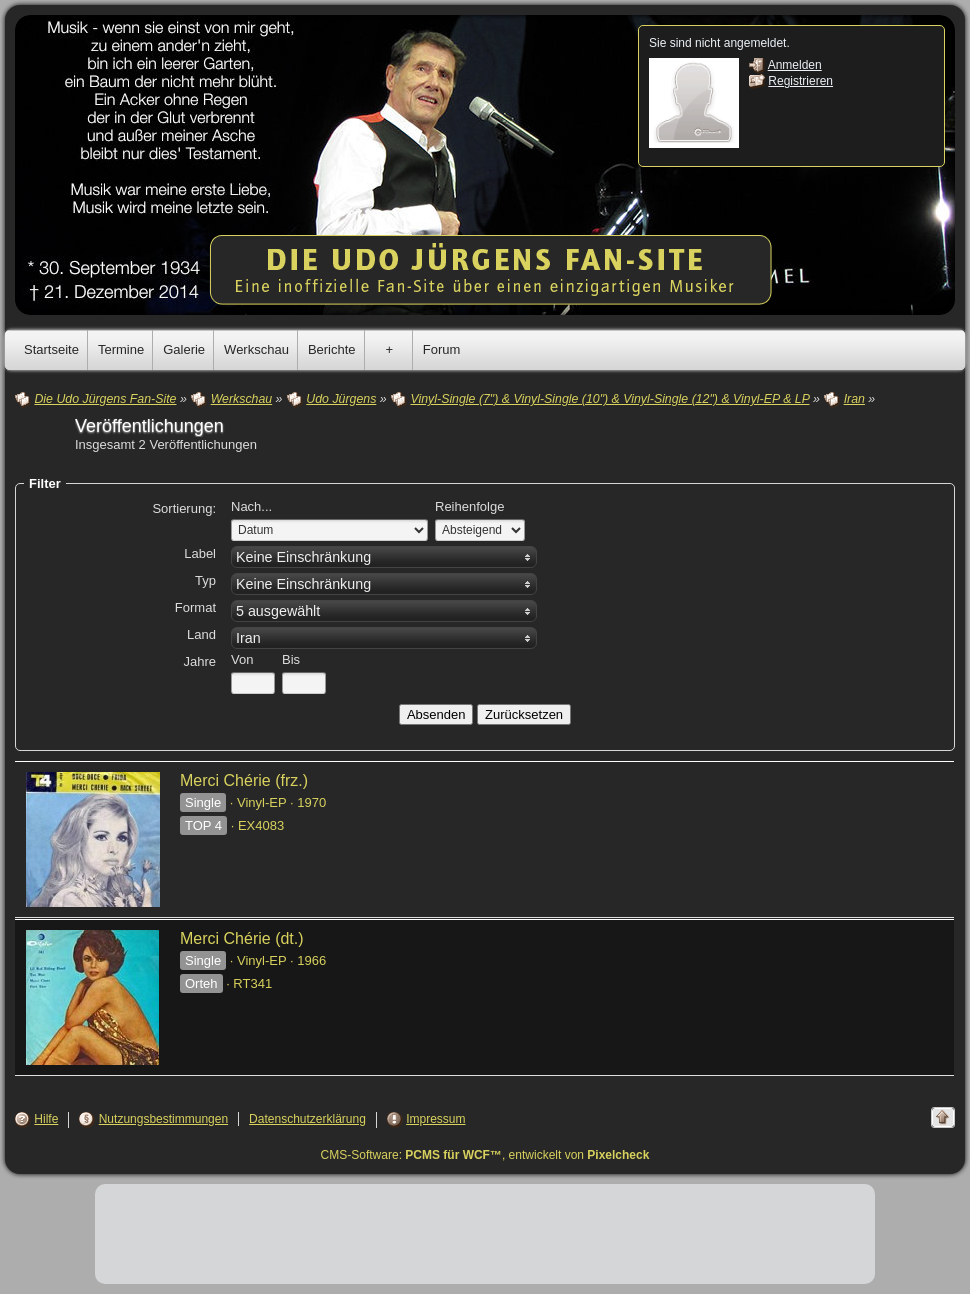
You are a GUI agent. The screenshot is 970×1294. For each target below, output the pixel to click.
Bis (291, 659)
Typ (205, 580)
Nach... (251, 506)
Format (195, 607)
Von (242, 659)
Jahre (199, 661)
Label (200, 553)
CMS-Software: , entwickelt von (485, 1155)
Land (201, 634)
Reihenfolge (469, 506)
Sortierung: (184, 508)
